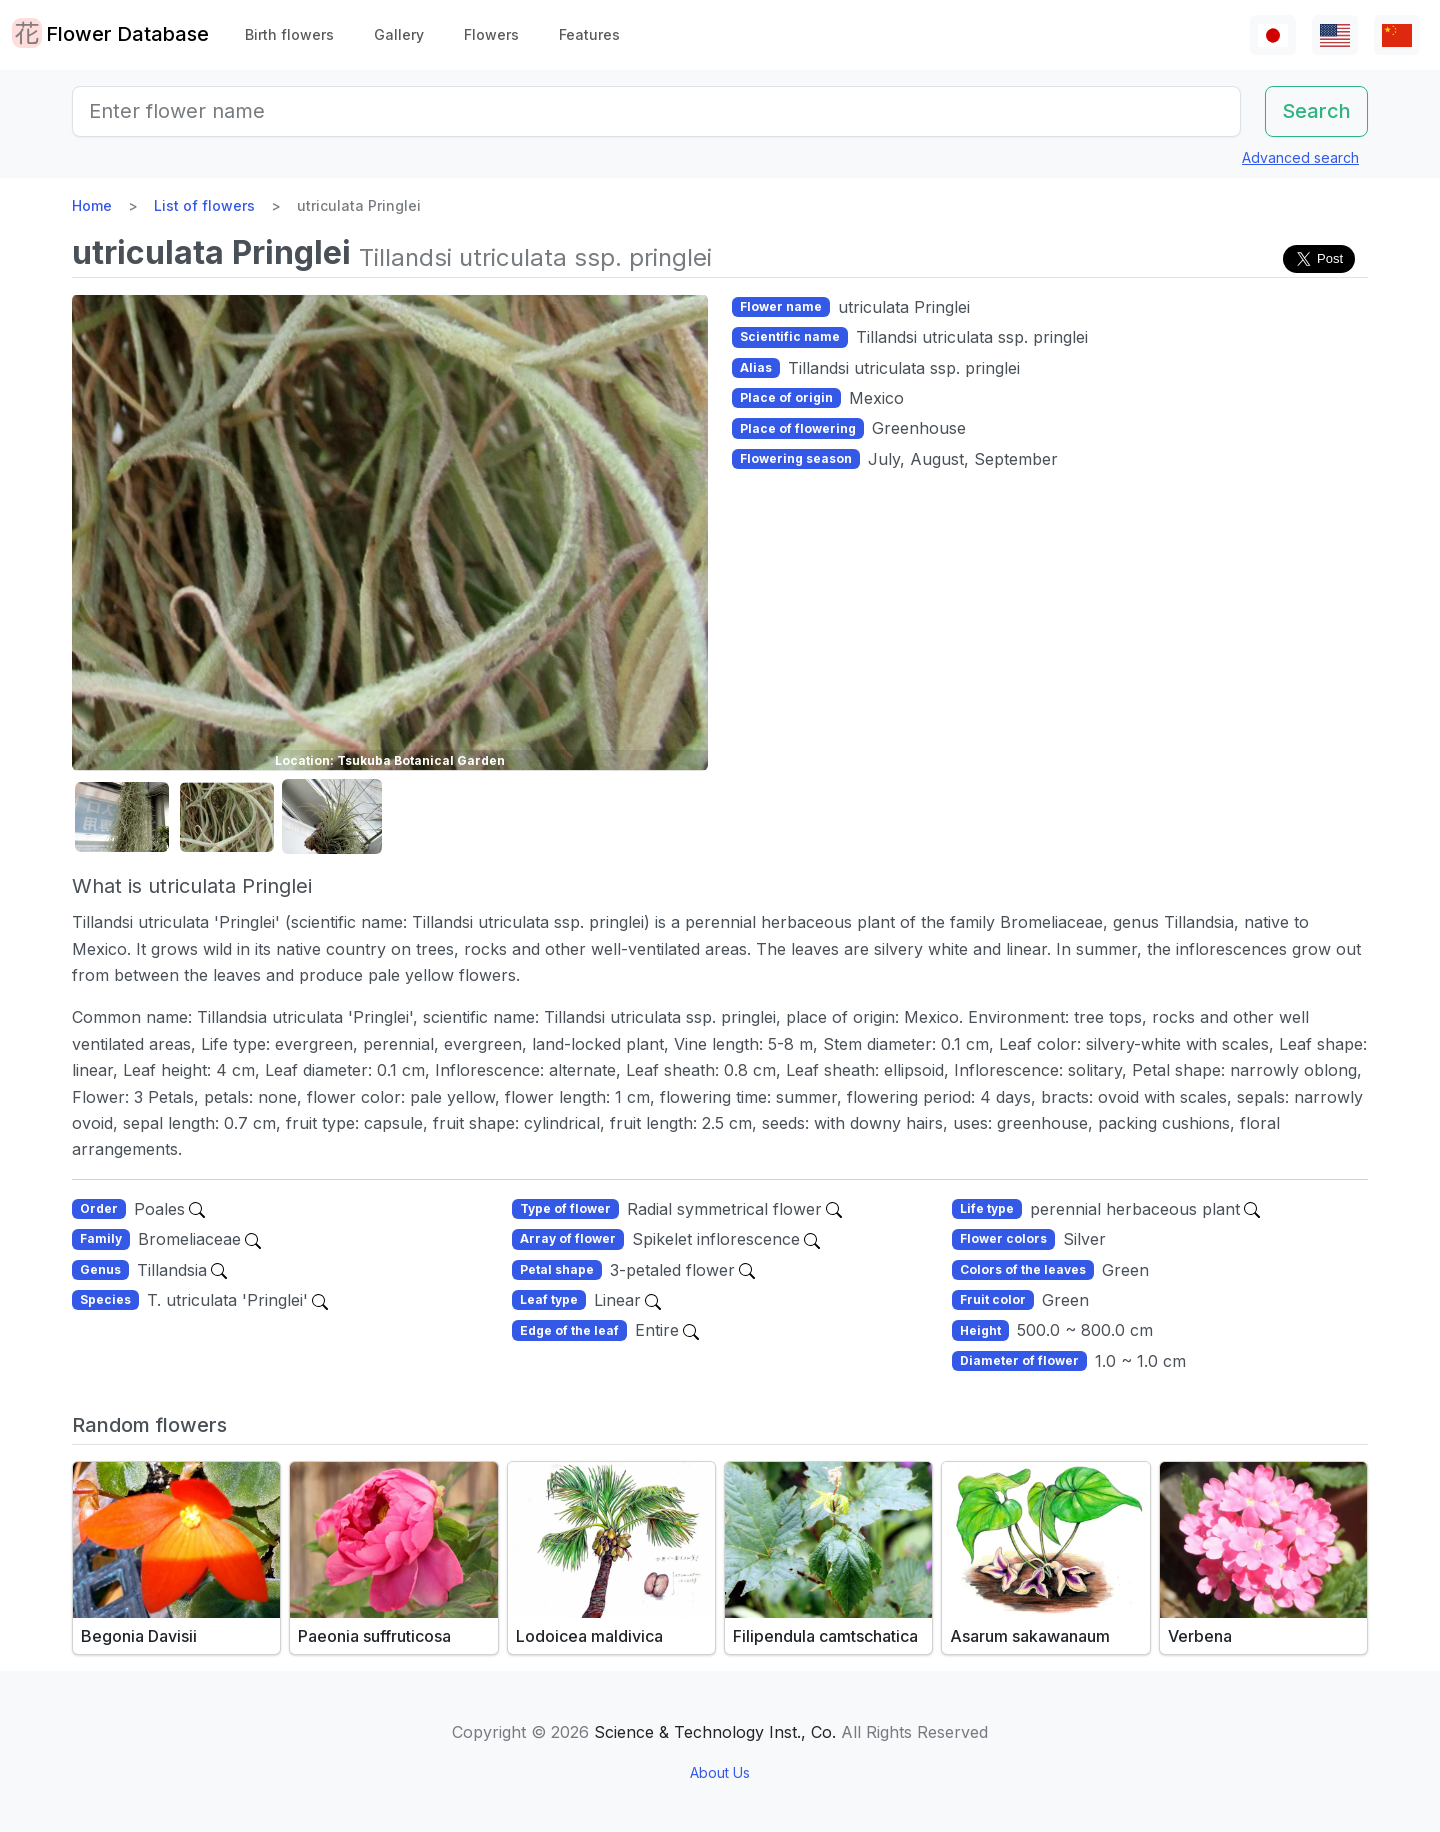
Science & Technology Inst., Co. (715, 1732)
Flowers (491, 34)
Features (589, 34)
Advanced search (1300, 157)
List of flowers (204, 205)
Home (92, 205)
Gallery (399, 34)
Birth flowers (289, 34)
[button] (122, 817)
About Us (720, 1772)
